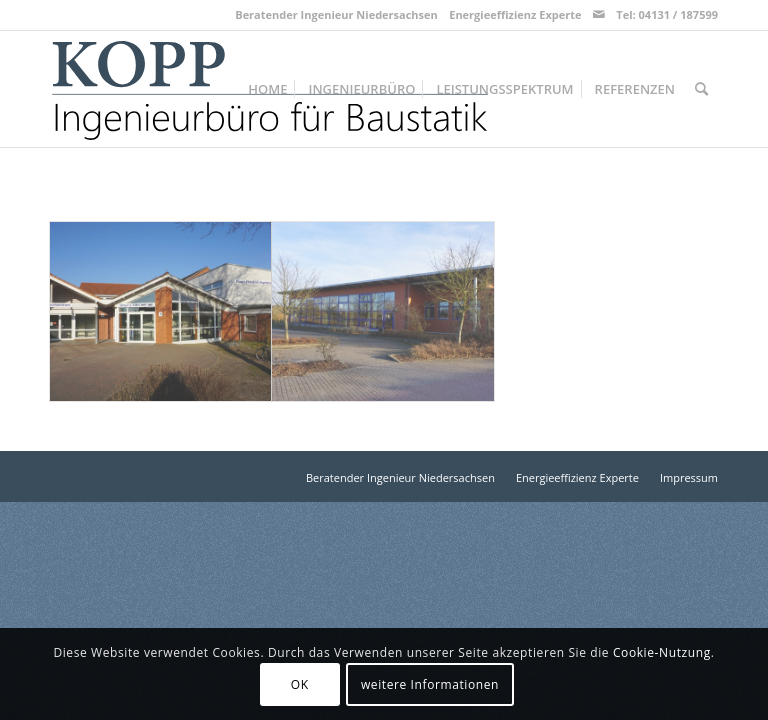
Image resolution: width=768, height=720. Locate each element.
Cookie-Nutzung (662, 652)
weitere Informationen (430, 684)
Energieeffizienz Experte (515, 14)
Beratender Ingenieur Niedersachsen (336, 14)
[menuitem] (267, 89)
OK (300, 684)
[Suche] (701, 89)
